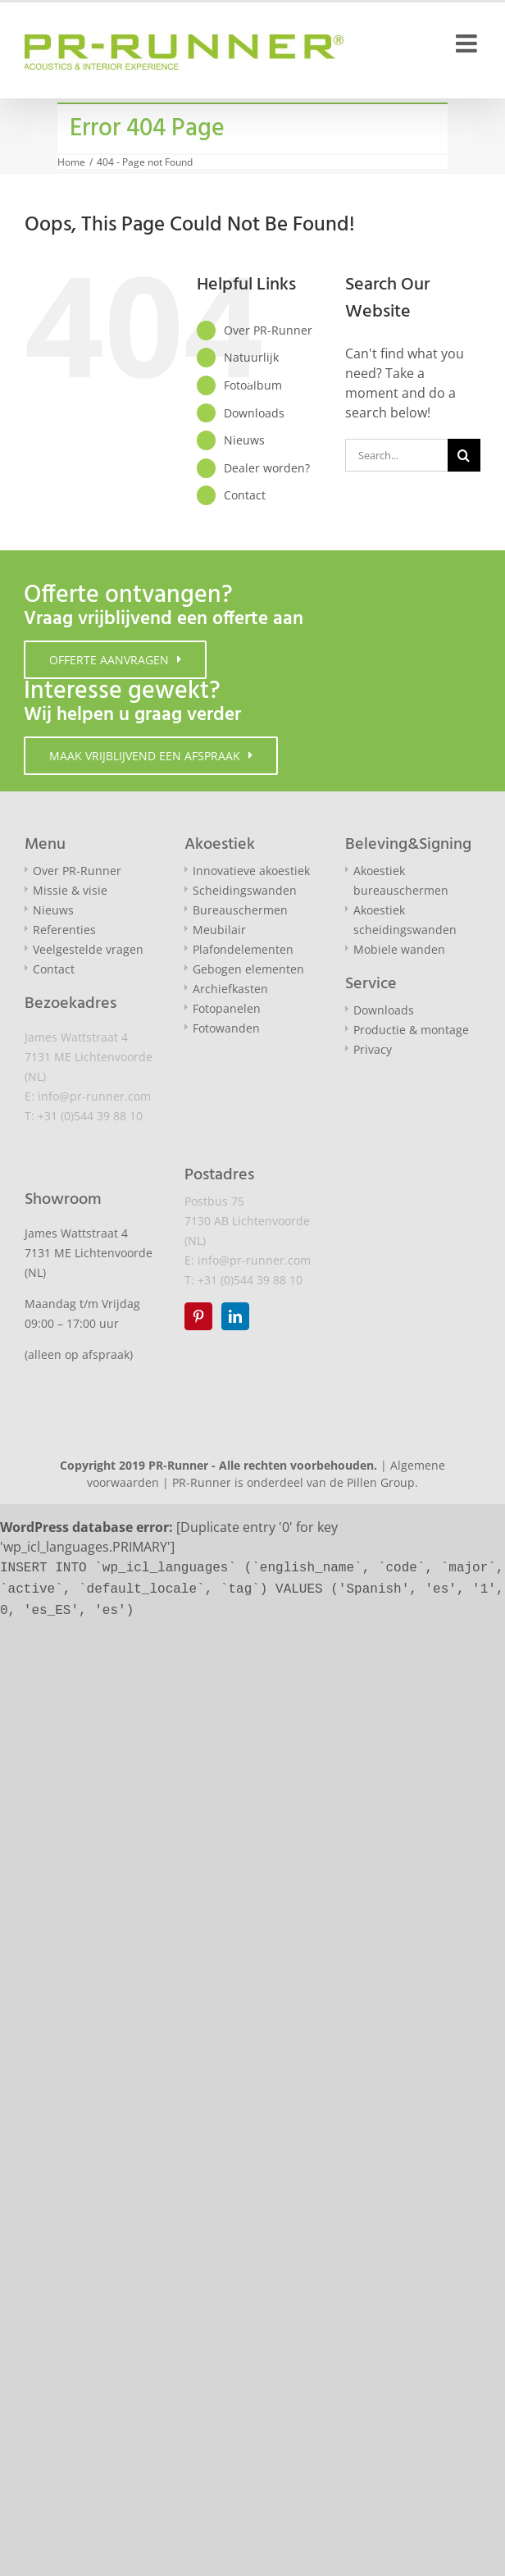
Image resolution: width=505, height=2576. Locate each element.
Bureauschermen (240, 910)
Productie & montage (411, 1029)
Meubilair (219, 929)
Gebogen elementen (248, 969)
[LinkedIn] (235, 1316)
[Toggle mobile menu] (468, 43)
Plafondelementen (243, 949)
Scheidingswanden (245, 890)
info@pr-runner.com (94, 1096)
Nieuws (244, 440)
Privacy (372, 1049)
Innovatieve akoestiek (251, 870)
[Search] (464, 455)
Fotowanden (226, 1028)
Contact (245, 495)
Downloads (254, 413)
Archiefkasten (230, 988)
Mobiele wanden (399, 949)
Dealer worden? (267, 468)
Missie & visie (70, 890)
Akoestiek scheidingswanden (405, 919)
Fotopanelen (227, 1008)
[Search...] (396, 455)
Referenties (64, 929)
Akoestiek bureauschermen (400, 880)
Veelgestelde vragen (88, 949)
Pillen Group (381, 1482)
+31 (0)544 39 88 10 (90, 1116)
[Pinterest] (198, 1316)
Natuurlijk (251, 357)
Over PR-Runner (268, 330)
